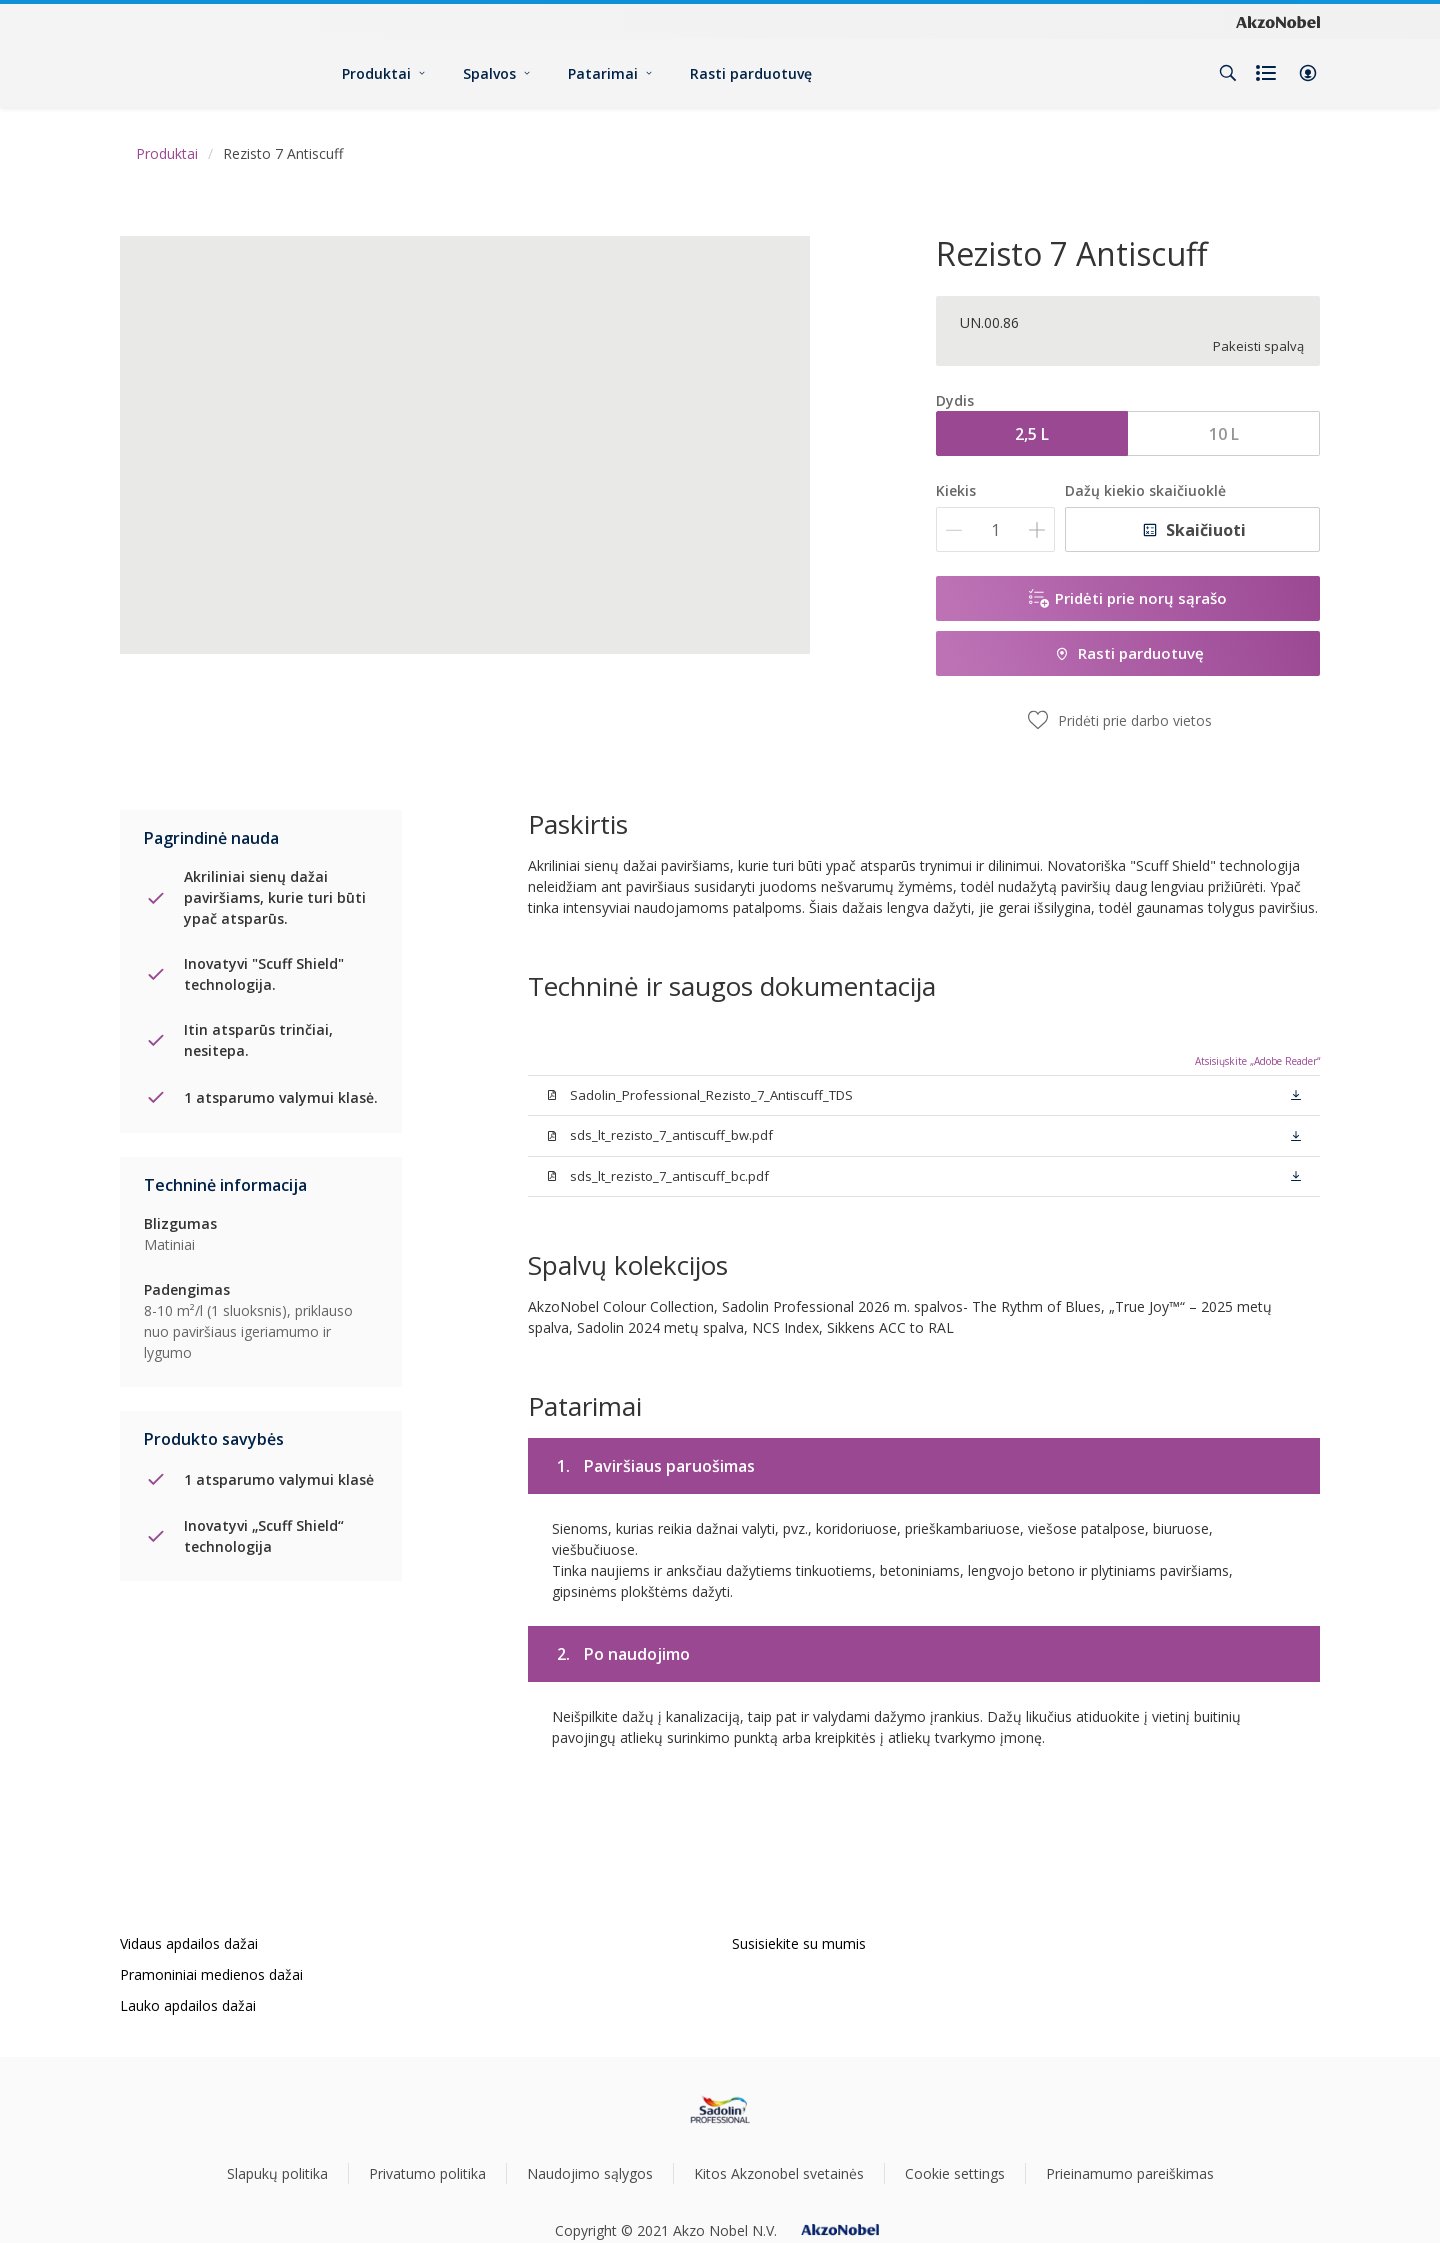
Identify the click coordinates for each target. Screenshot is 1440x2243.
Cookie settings (955, 2173)
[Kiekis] (995, 529)
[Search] (1228, 73)
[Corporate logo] (1278, 21)
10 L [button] (1224, 434)
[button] (1308, 73)
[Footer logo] (720, 2110)
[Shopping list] (1268, 73)
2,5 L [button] (1032, 434)
